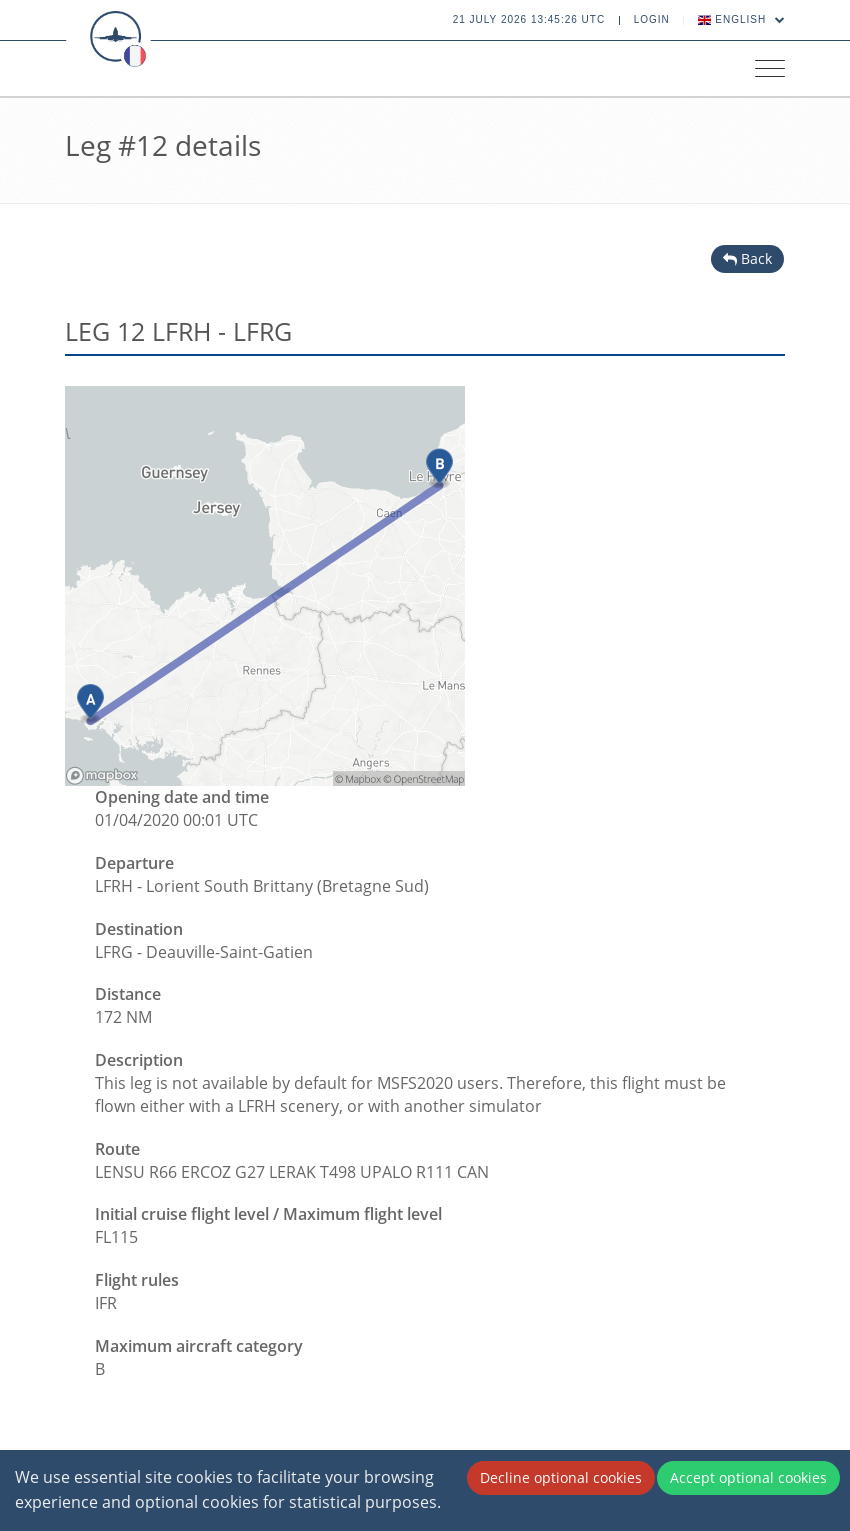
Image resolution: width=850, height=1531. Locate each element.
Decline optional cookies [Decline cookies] (561, 1477)
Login (652, 19)
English (742, 19)
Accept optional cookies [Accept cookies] (748, 1477)
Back (747, 258)
